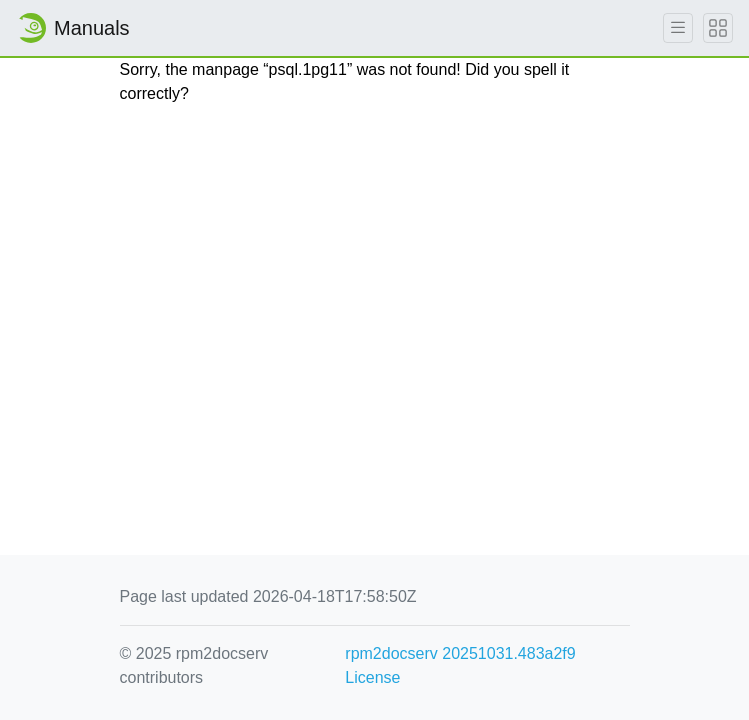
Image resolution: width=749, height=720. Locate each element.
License (372, 677)
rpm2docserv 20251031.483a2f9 (460, 653)
